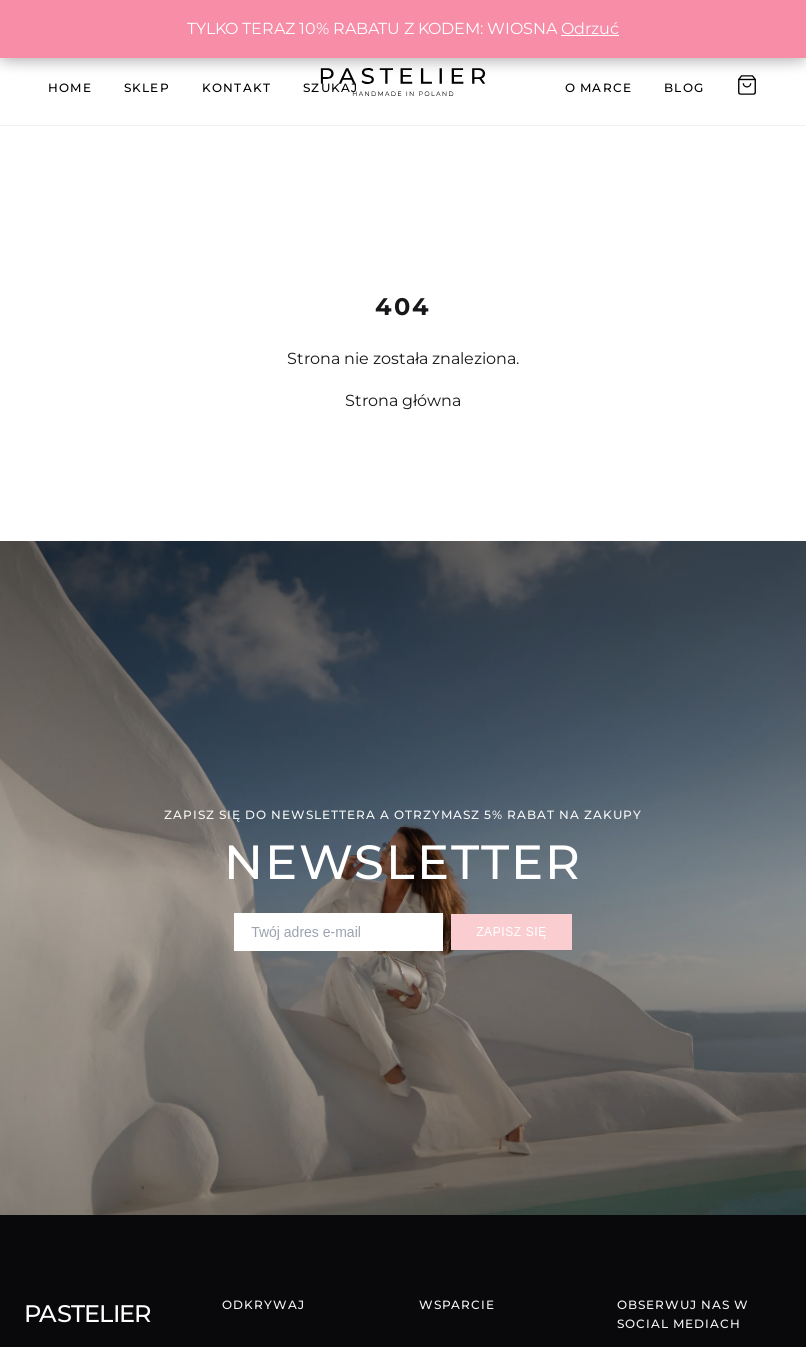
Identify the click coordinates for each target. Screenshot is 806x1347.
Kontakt (236, 87)
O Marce (598, 87)
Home (70, 87)
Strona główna (403, 400)
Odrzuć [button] (590, 28)
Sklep (147, 87)
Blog (684, 87)
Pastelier (87, 1313)
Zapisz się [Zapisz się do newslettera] (511, 932)
